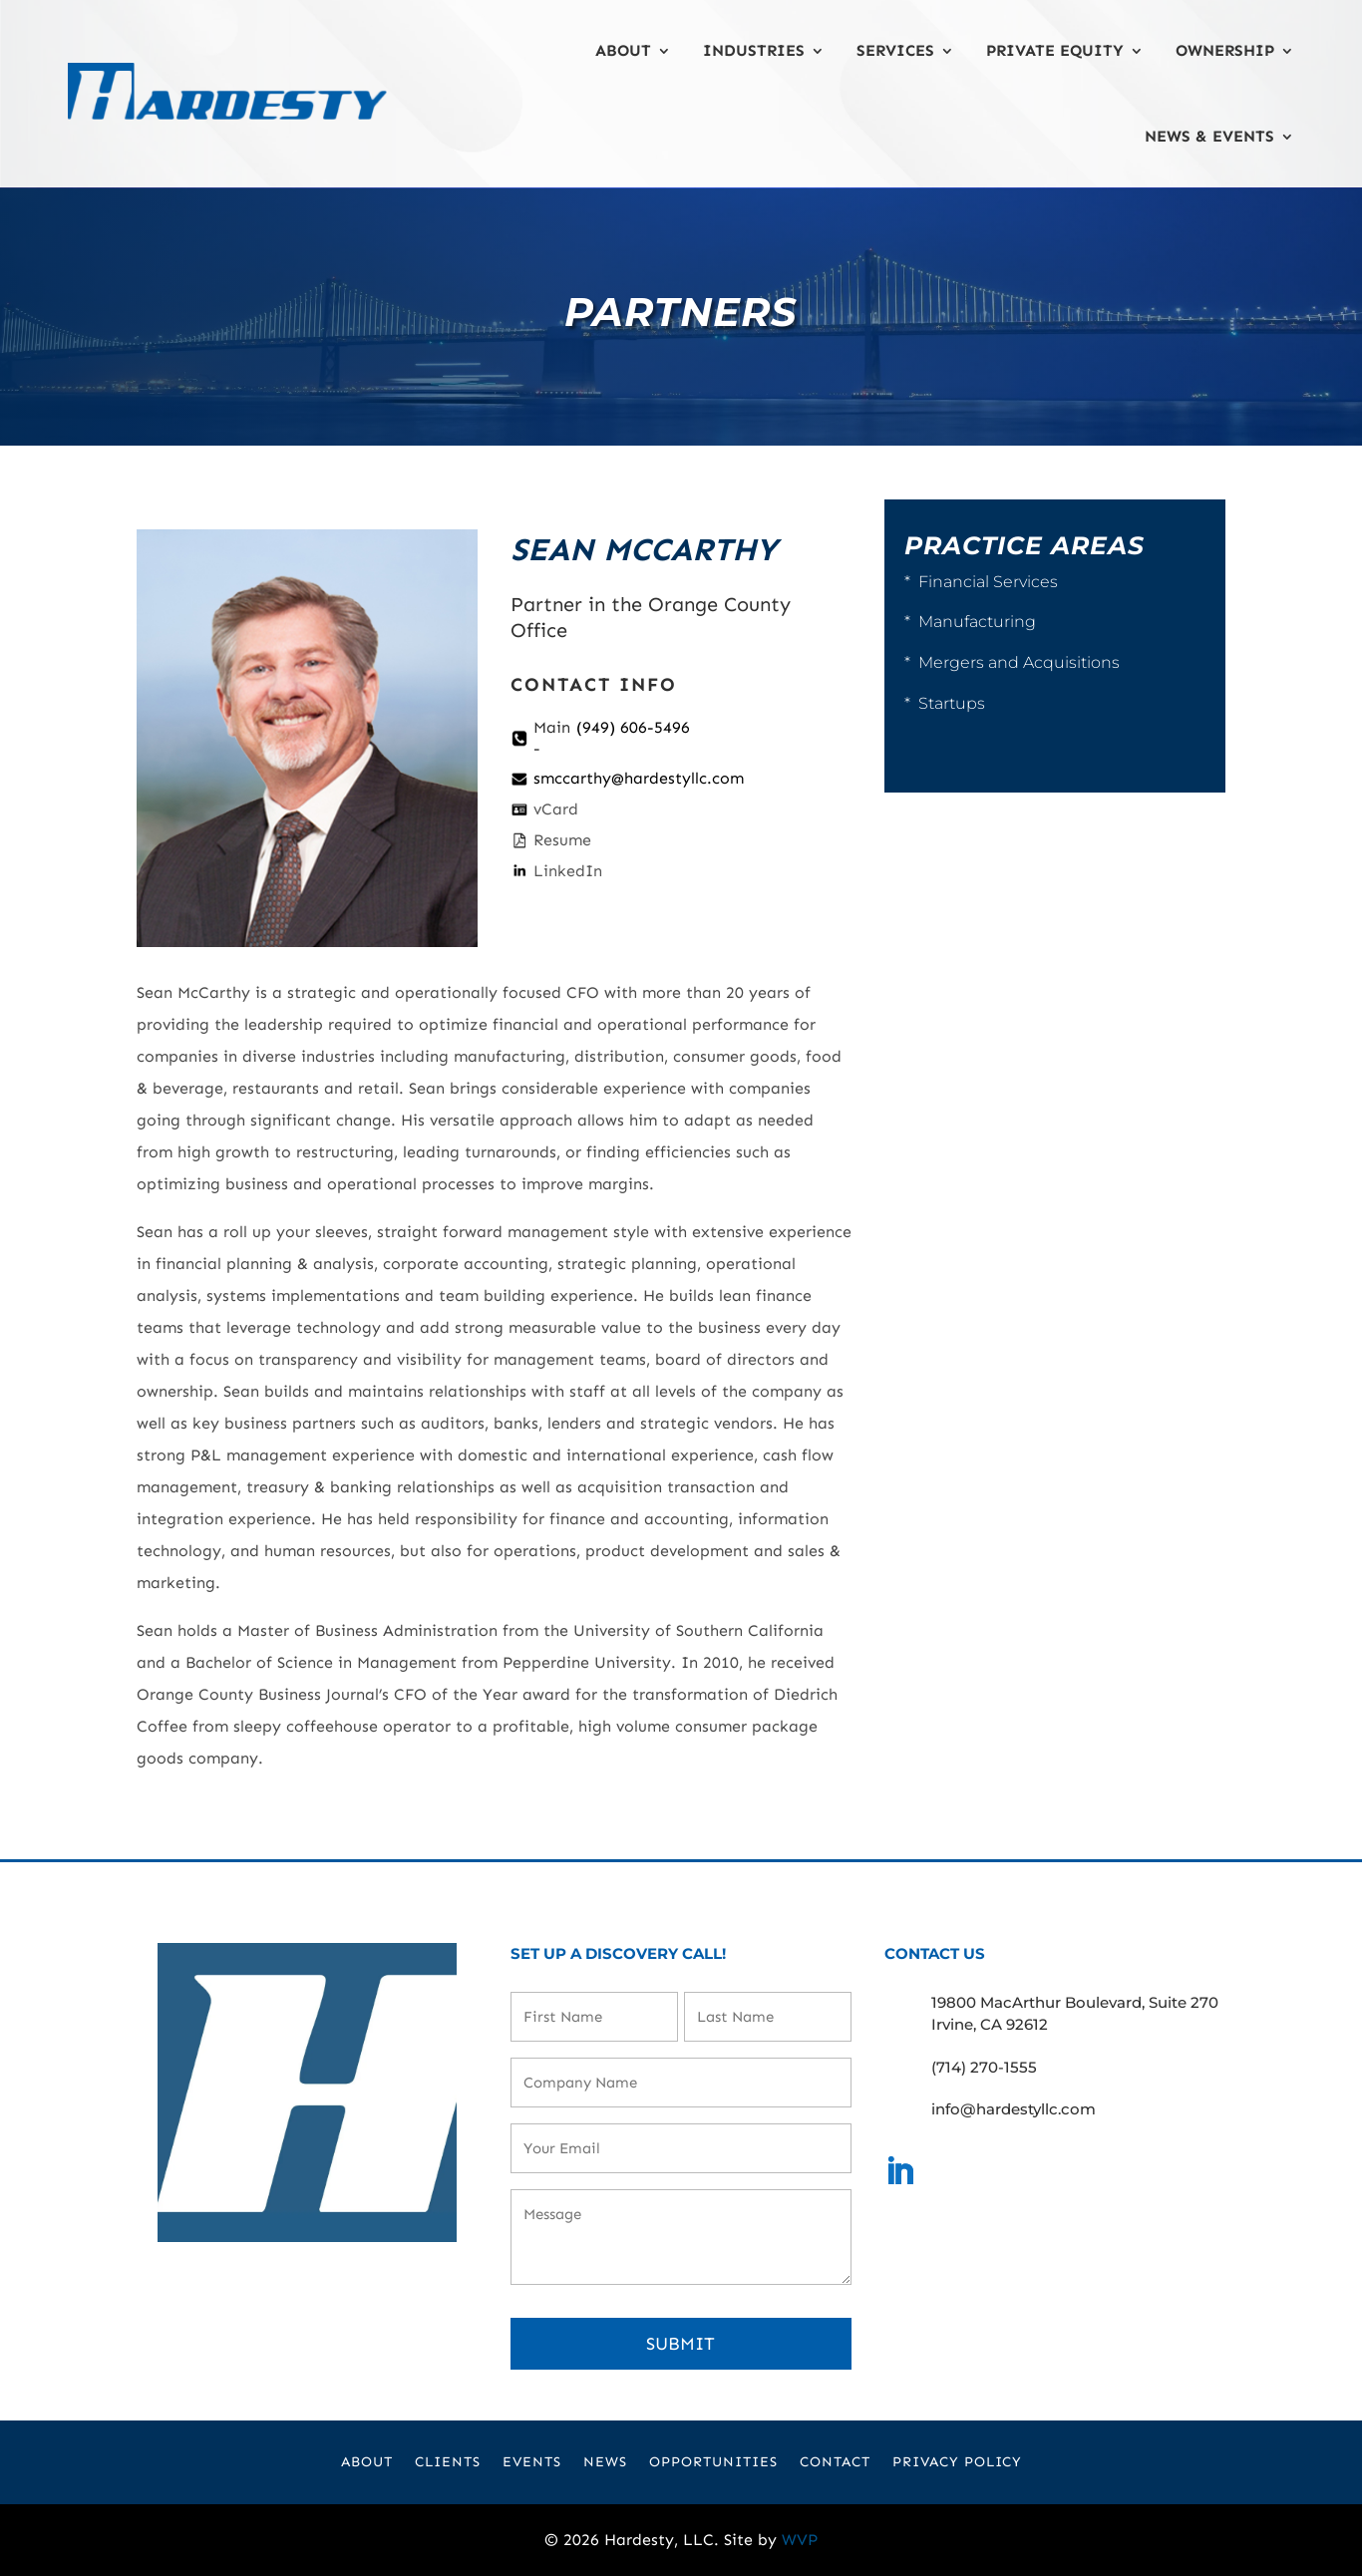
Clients (448, 2462)
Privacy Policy (957, 2462)
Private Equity (1055, 50)
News (605, 2462)
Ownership (1225, 50)
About (623, 50)
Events (532, 2462)
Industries (754, 50)
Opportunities (713, 2462)
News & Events (1209, 136)
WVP (800, 2539)
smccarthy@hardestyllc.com (638, 778)
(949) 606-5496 (633, 727)
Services (895, 50)
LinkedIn (567, 870)
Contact (835, 2462)
